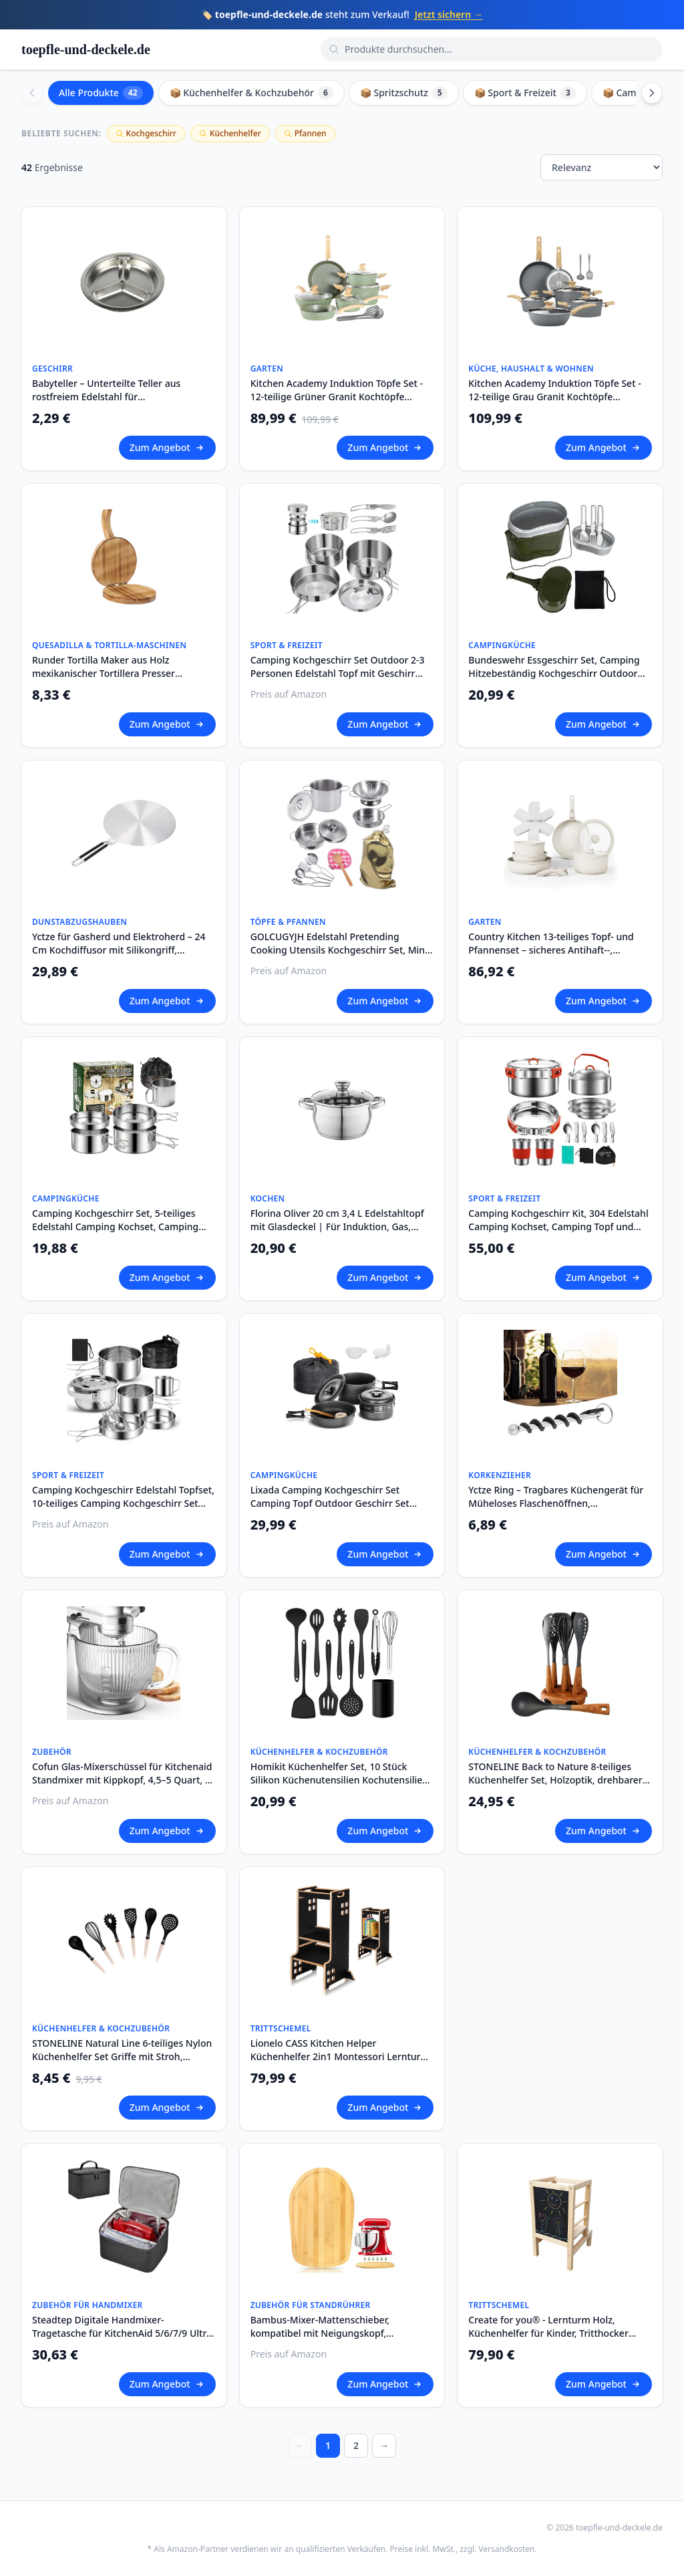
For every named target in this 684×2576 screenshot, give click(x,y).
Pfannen (305, 133)
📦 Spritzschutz (404, 93)
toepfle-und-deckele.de (85, 49)
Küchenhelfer (230, 133)
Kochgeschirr (146, 133)
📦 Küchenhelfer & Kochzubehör (251, 93)
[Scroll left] (32, 93)
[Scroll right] (652, 93)
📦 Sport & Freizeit (525, 93)
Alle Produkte (101, 93)
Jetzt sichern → (449, 14)
